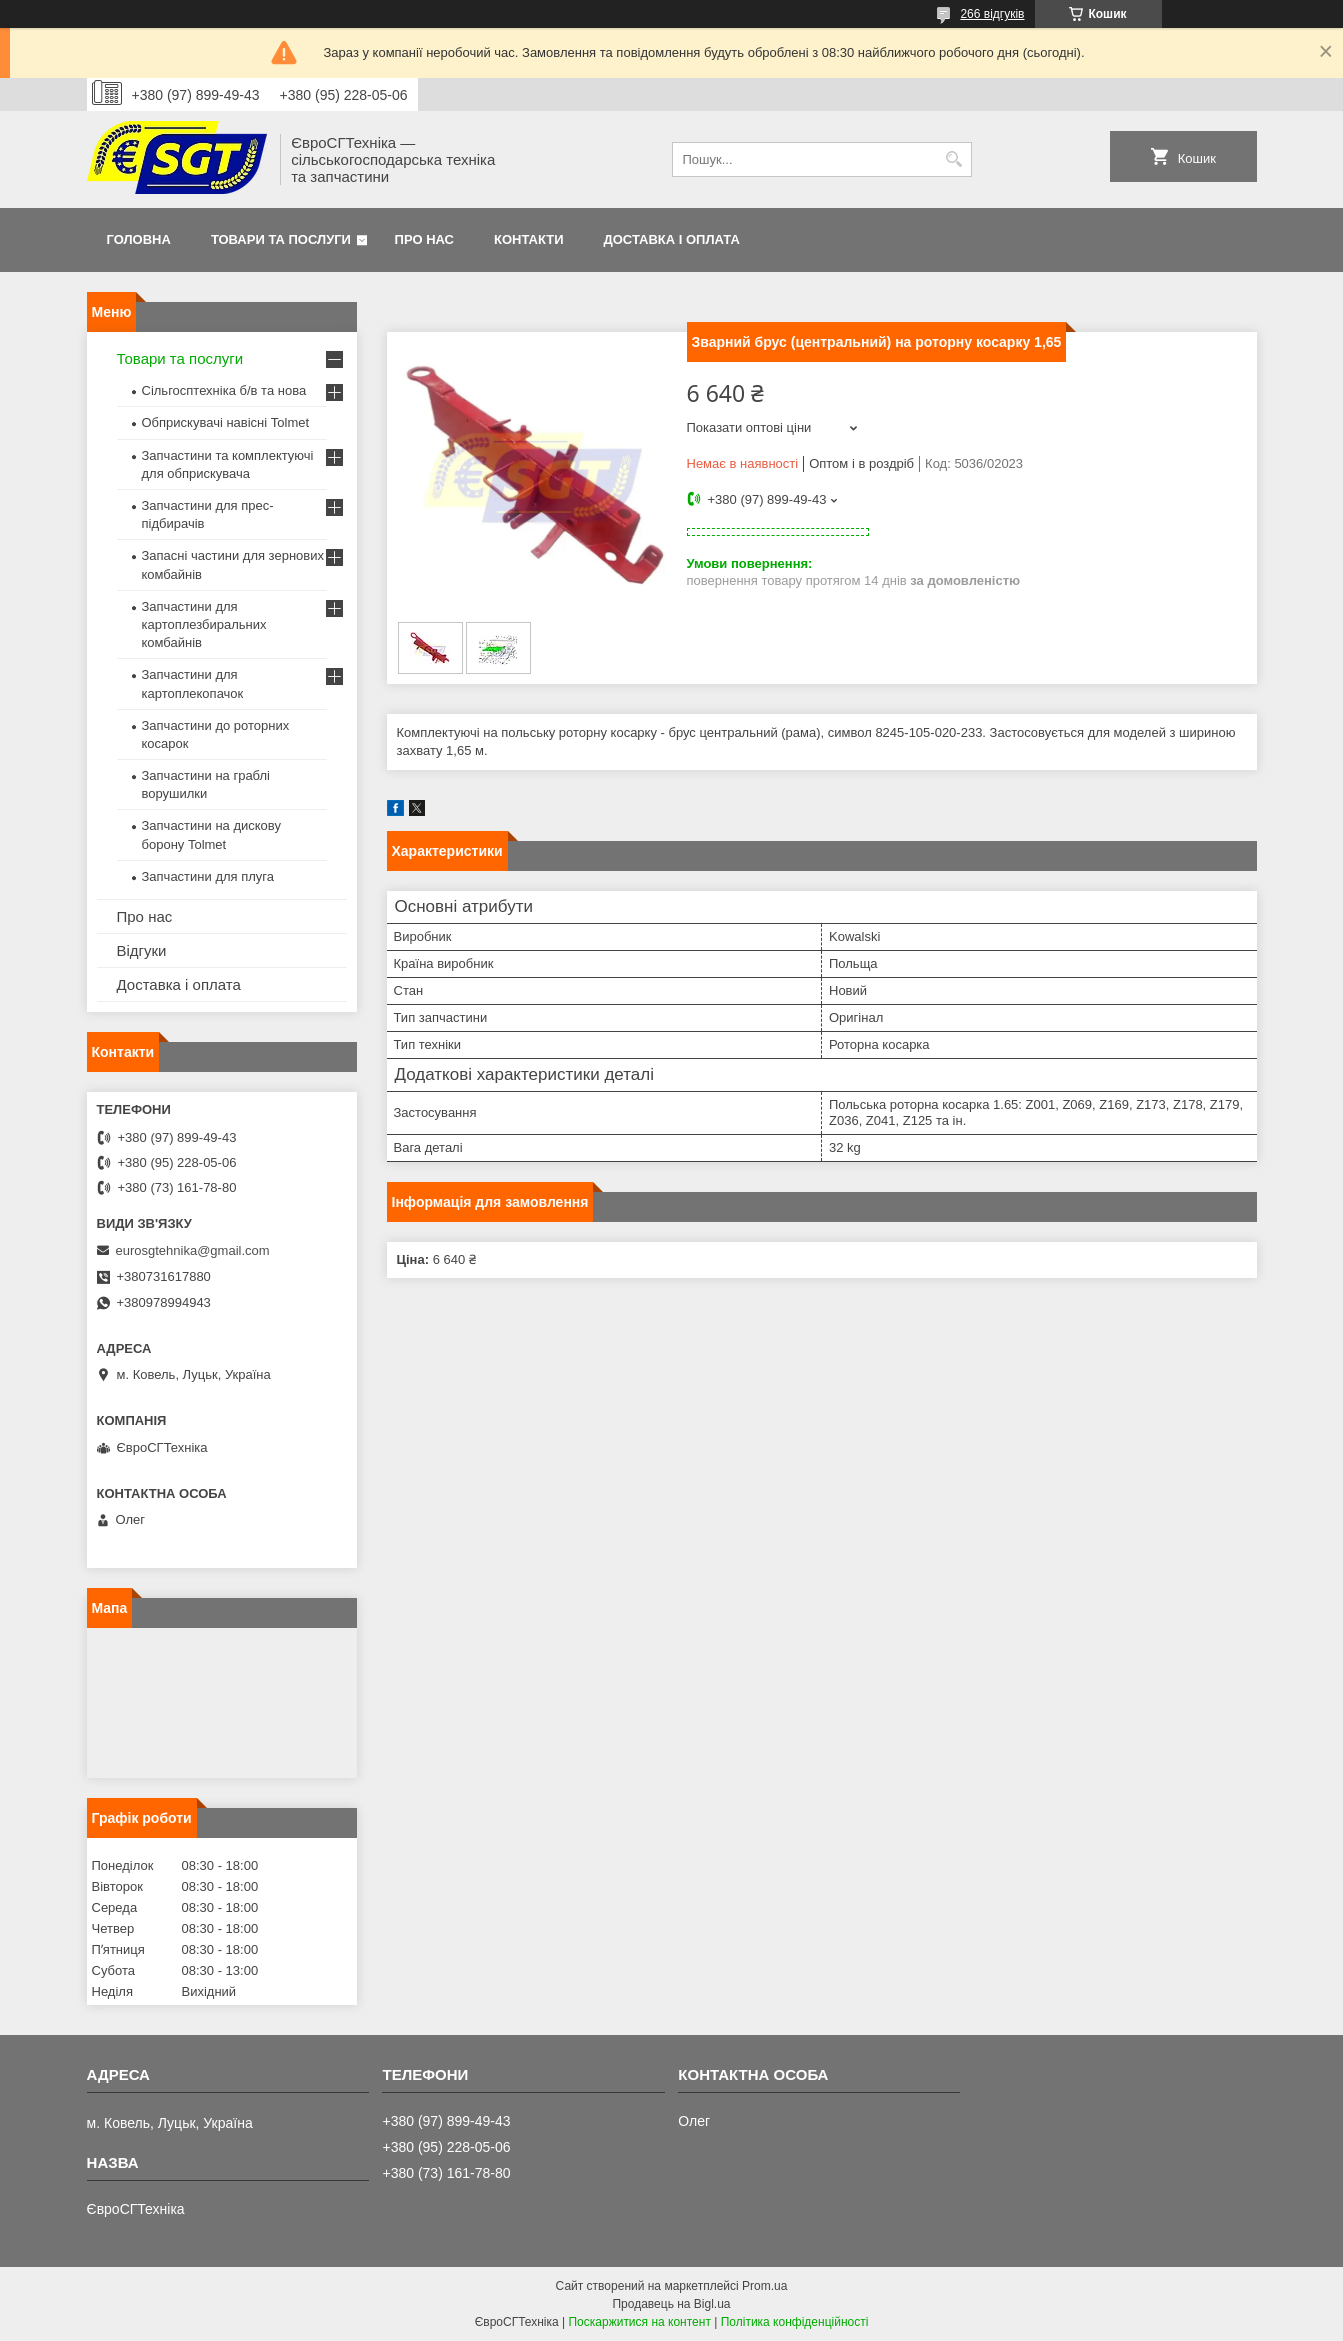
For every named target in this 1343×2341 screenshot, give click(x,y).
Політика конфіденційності (795, 2322)
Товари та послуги (281, 239)
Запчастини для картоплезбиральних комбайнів (204, 624)
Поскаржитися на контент (639, 2322)
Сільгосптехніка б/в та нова (224, 390)
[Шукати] (954, 159)
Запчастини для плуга (208, 876)
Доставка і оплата (672, 239)
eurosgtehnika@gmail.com (193, 1250)
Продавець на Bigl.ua (671, 2304)
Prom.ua (764, 2286)
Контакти (529, 239)
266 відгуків (992, 14)
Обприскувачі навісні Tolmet (226, 422)
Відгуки (142, 950)
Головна (139, 239)
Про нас (424, 239)
